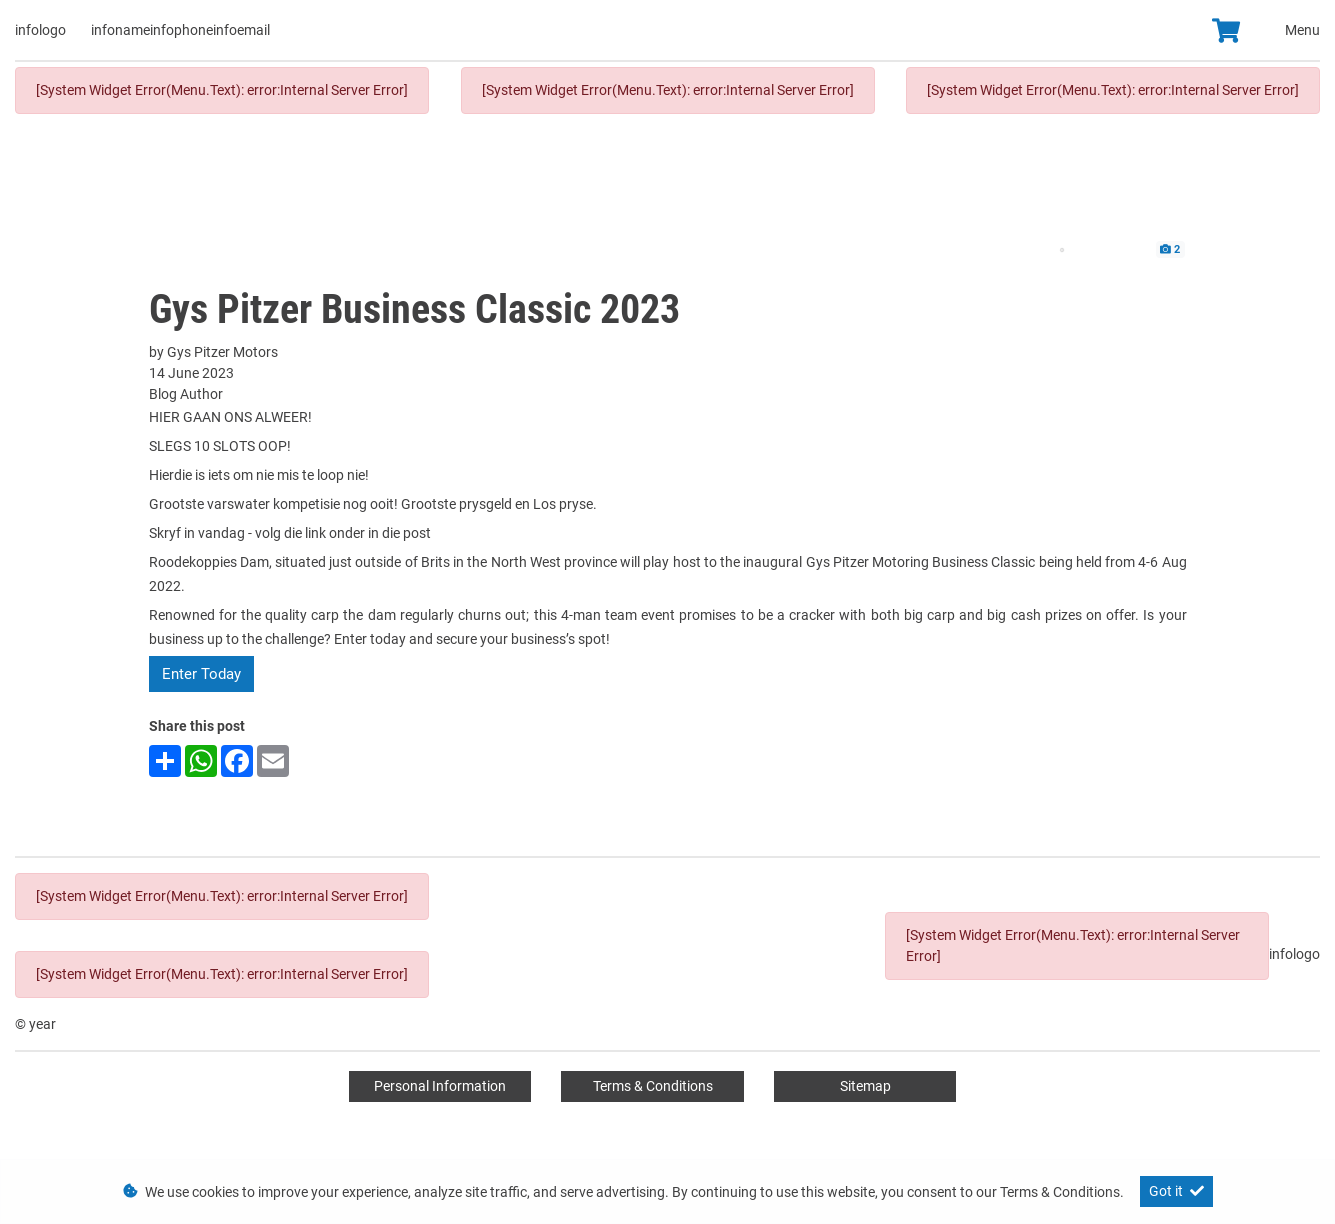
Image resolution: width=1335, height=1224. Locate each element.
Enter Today (201, 674)
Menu (1302, 30)
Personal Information (440, 1086)
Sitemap (865, 1086)
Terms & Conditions (653, 1086)
